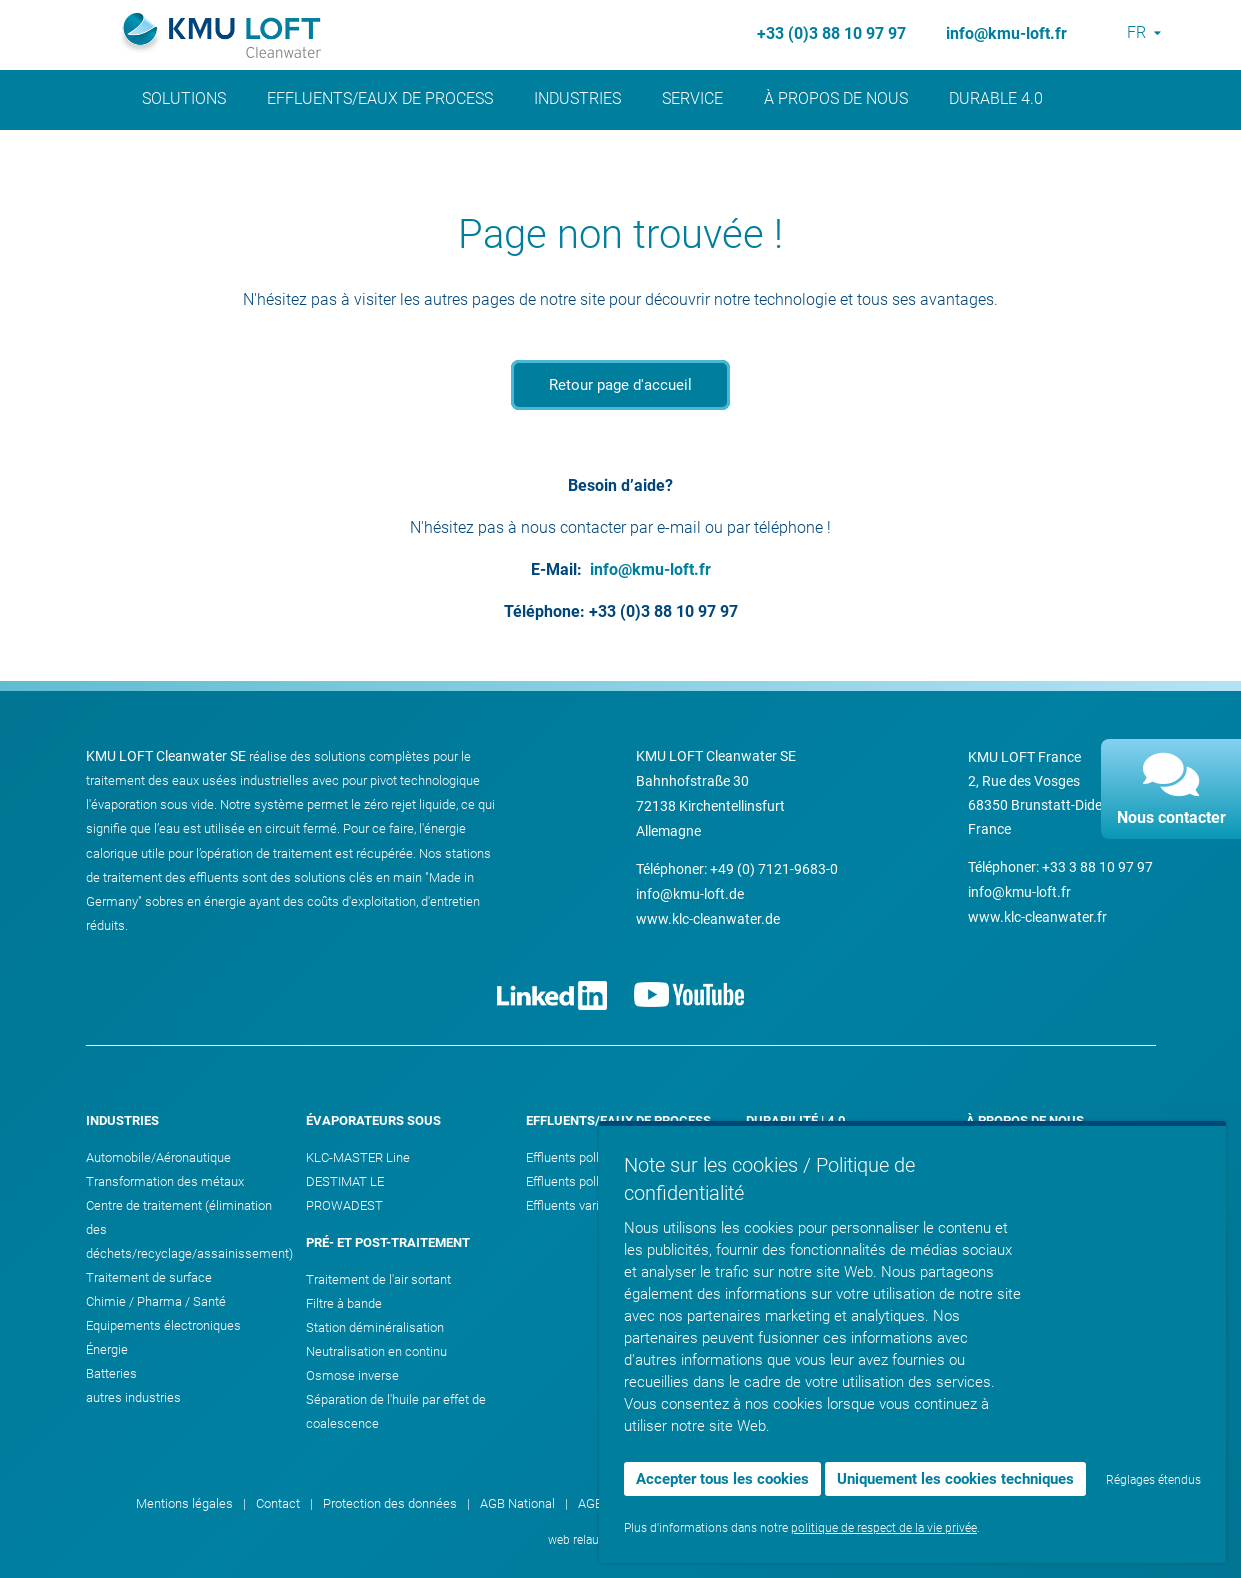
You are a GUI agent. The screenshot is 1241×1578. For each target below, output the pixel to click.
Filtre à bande (344, 1303)
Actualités (187, 168)
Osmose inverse (352, 1375)
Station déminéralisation (375, 1327)
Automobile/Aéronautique (158, 1157)
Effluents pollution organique (606, 1157)
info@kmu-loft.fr (1006, 33)
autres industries (133, 1397)
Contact (988, 1253)
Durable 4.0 (996, 98)
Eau (756, 1157)
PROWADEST (344, 1205)
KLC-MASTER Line (358, 1157)
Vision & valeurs (1011, 1157)
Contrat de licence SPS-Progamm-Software (821, 1503)
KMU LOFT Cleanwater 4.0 (820, 1253)
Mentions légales (184, 1503)
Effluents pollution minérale (603, 1181)
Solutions (184, 98)
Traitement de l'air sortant (378, 1279)
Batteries (111, 1373)
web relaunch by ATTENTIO (620, 1540)
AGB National (517, 1503)
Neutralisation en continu (376, 1351)
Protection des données (390, 1503)
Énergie (107, 1349)
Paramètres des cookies (1036, 1503)
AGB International (627, 1503)
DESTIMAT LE (345, 1181)
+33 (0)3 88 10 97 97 (831, 33)
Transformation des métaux (165, 1181)
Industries (577, 98)
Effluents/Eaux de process (380, 98)
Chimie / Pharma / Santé (156, 1301)
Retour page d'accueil (620, 385)
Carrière (988, 1205)
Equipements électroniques (163, 1325)
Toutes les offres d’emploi (1039, 1229)
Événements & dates (1024, 1181)
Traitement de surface (149, 1277)
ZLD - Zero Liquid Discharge (825, 1229)
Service (692, 98)
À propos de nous (836, 98)
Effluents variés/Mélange (596, 1205)
